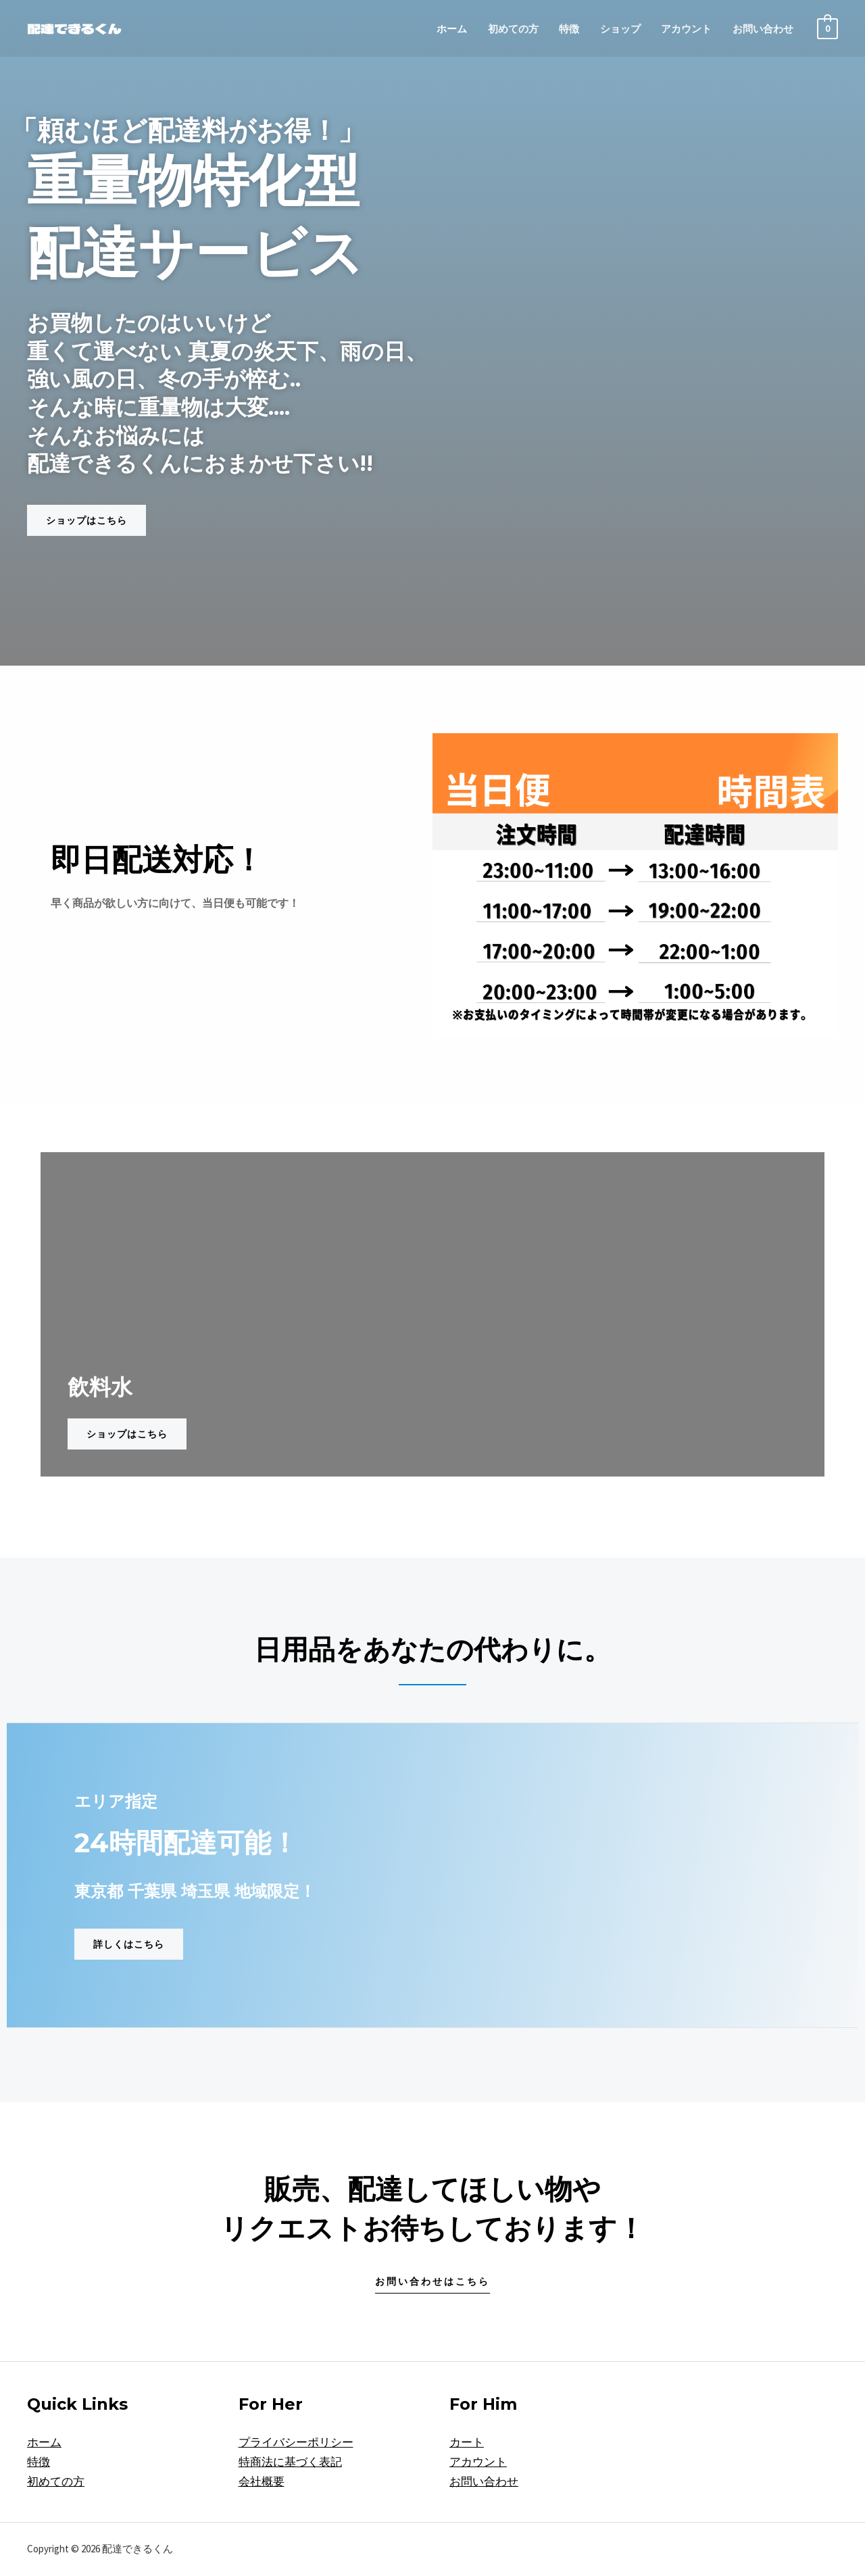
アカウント (686, 28)
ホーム (452, 28)
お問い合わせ (763, 28)
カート (466, 2442)
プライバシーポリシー (296, 2442)
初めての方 (513, 28)
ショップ (620, 28)
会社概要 (262, 2481)
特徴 (569, 28)
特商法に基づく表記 (290, 2461)
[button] (86, 520)
